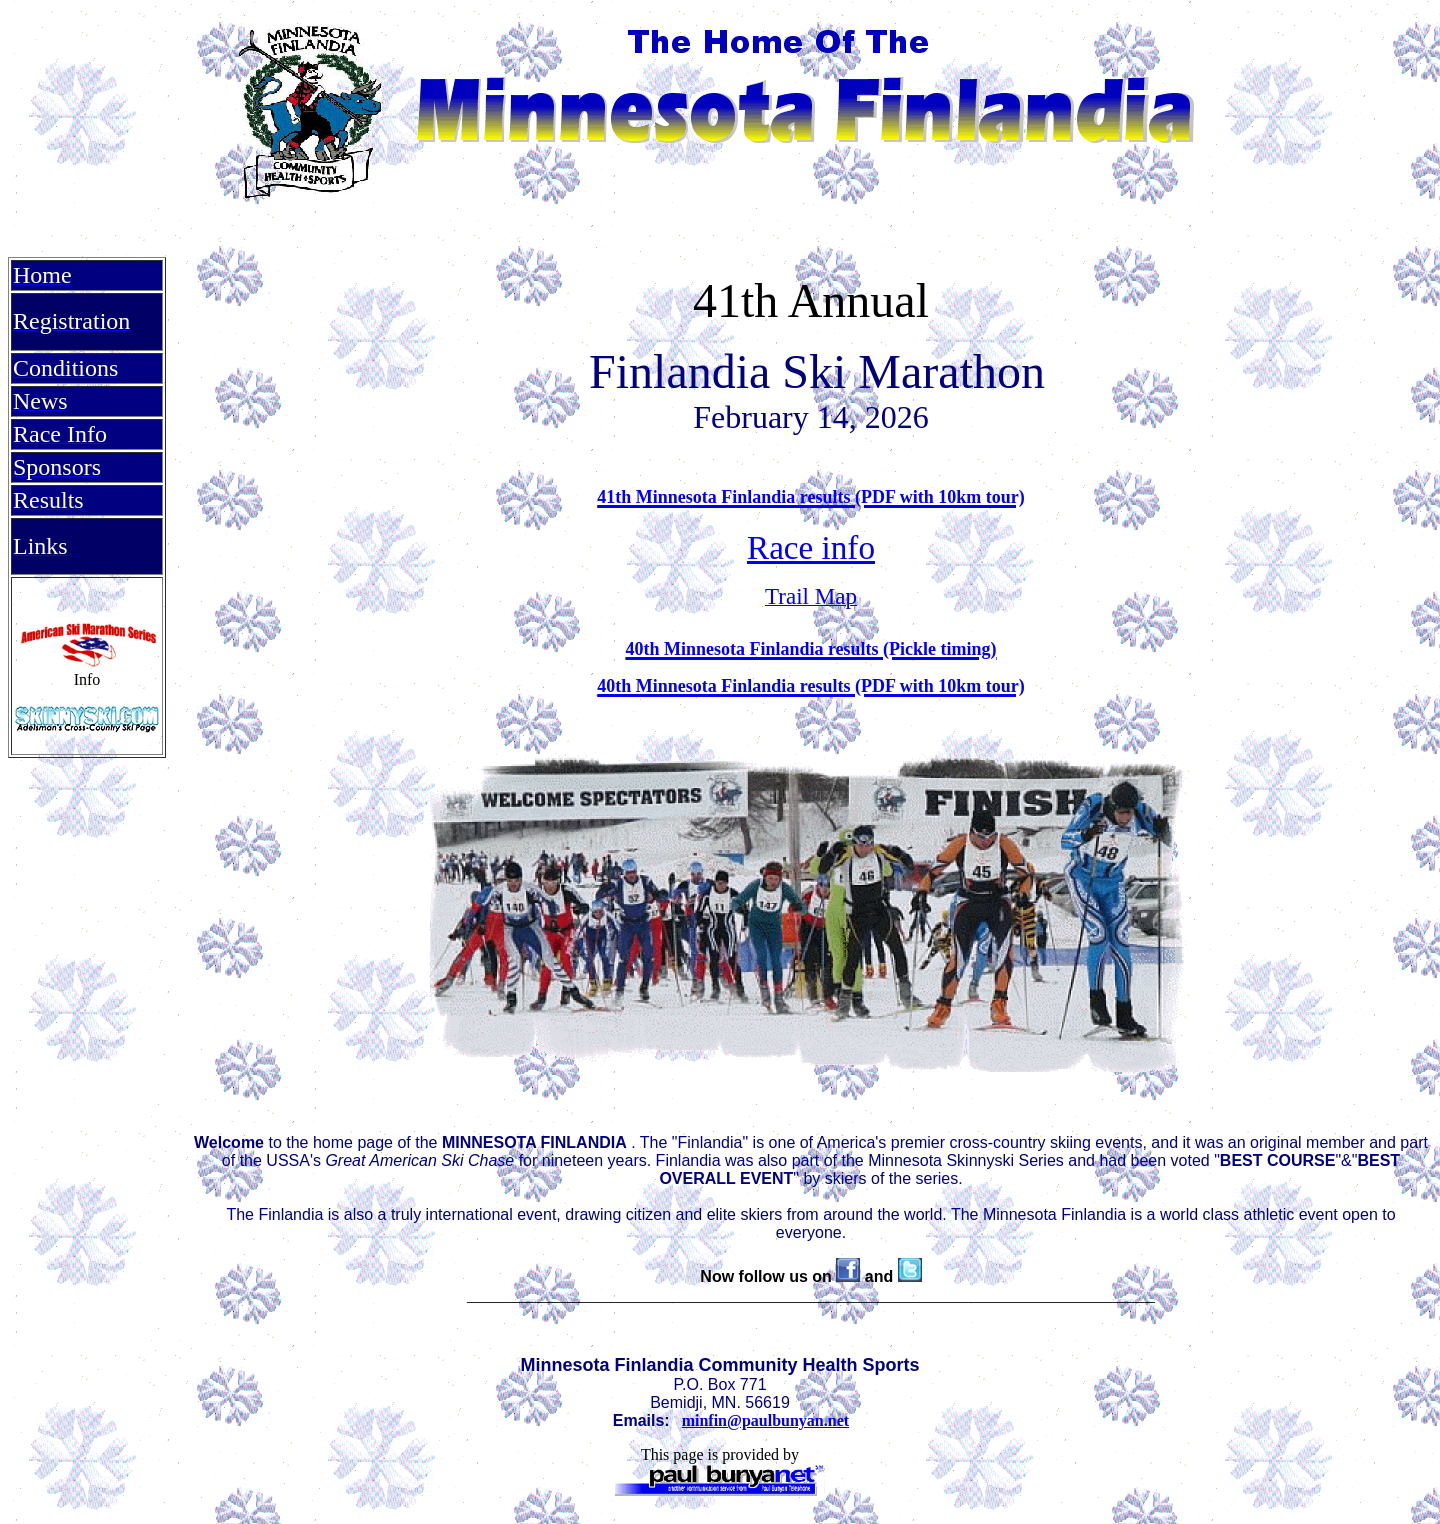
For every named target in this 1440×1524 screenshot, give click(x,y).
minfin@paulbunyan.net (765, 1420)
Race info (811, 547)
